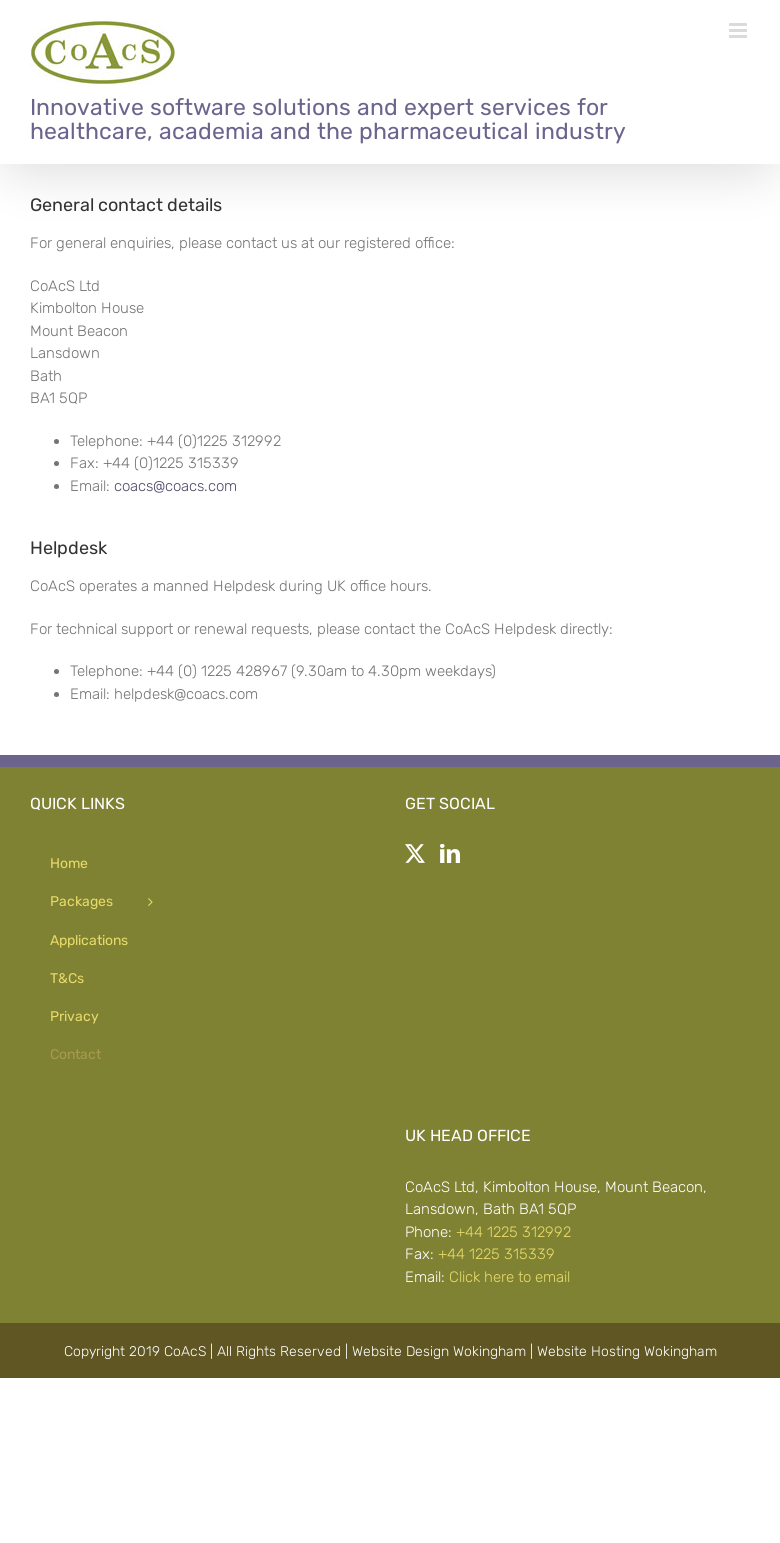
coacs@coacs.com (175, 486)
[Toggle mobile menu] (739, 30)
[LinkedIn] (450, 854)
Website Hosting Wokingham (627, 1351)
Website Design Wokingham (439, 1351)
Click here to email (509, 1277)
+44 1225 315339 (496, 1254)
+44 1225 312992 (513, 1232)
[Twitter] (415, 854)
